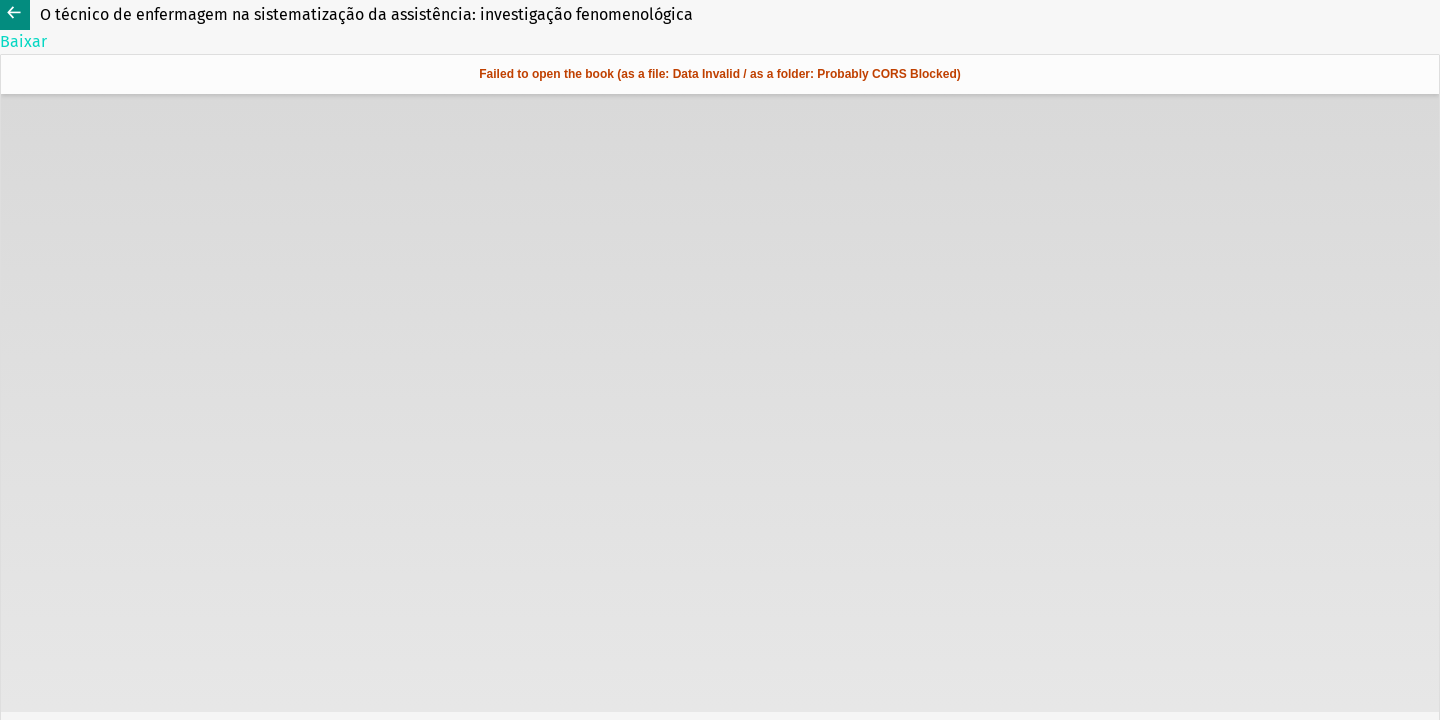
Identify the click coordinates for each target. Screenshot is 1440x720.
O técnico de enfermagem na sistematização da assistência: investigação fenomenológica (366, 14)
